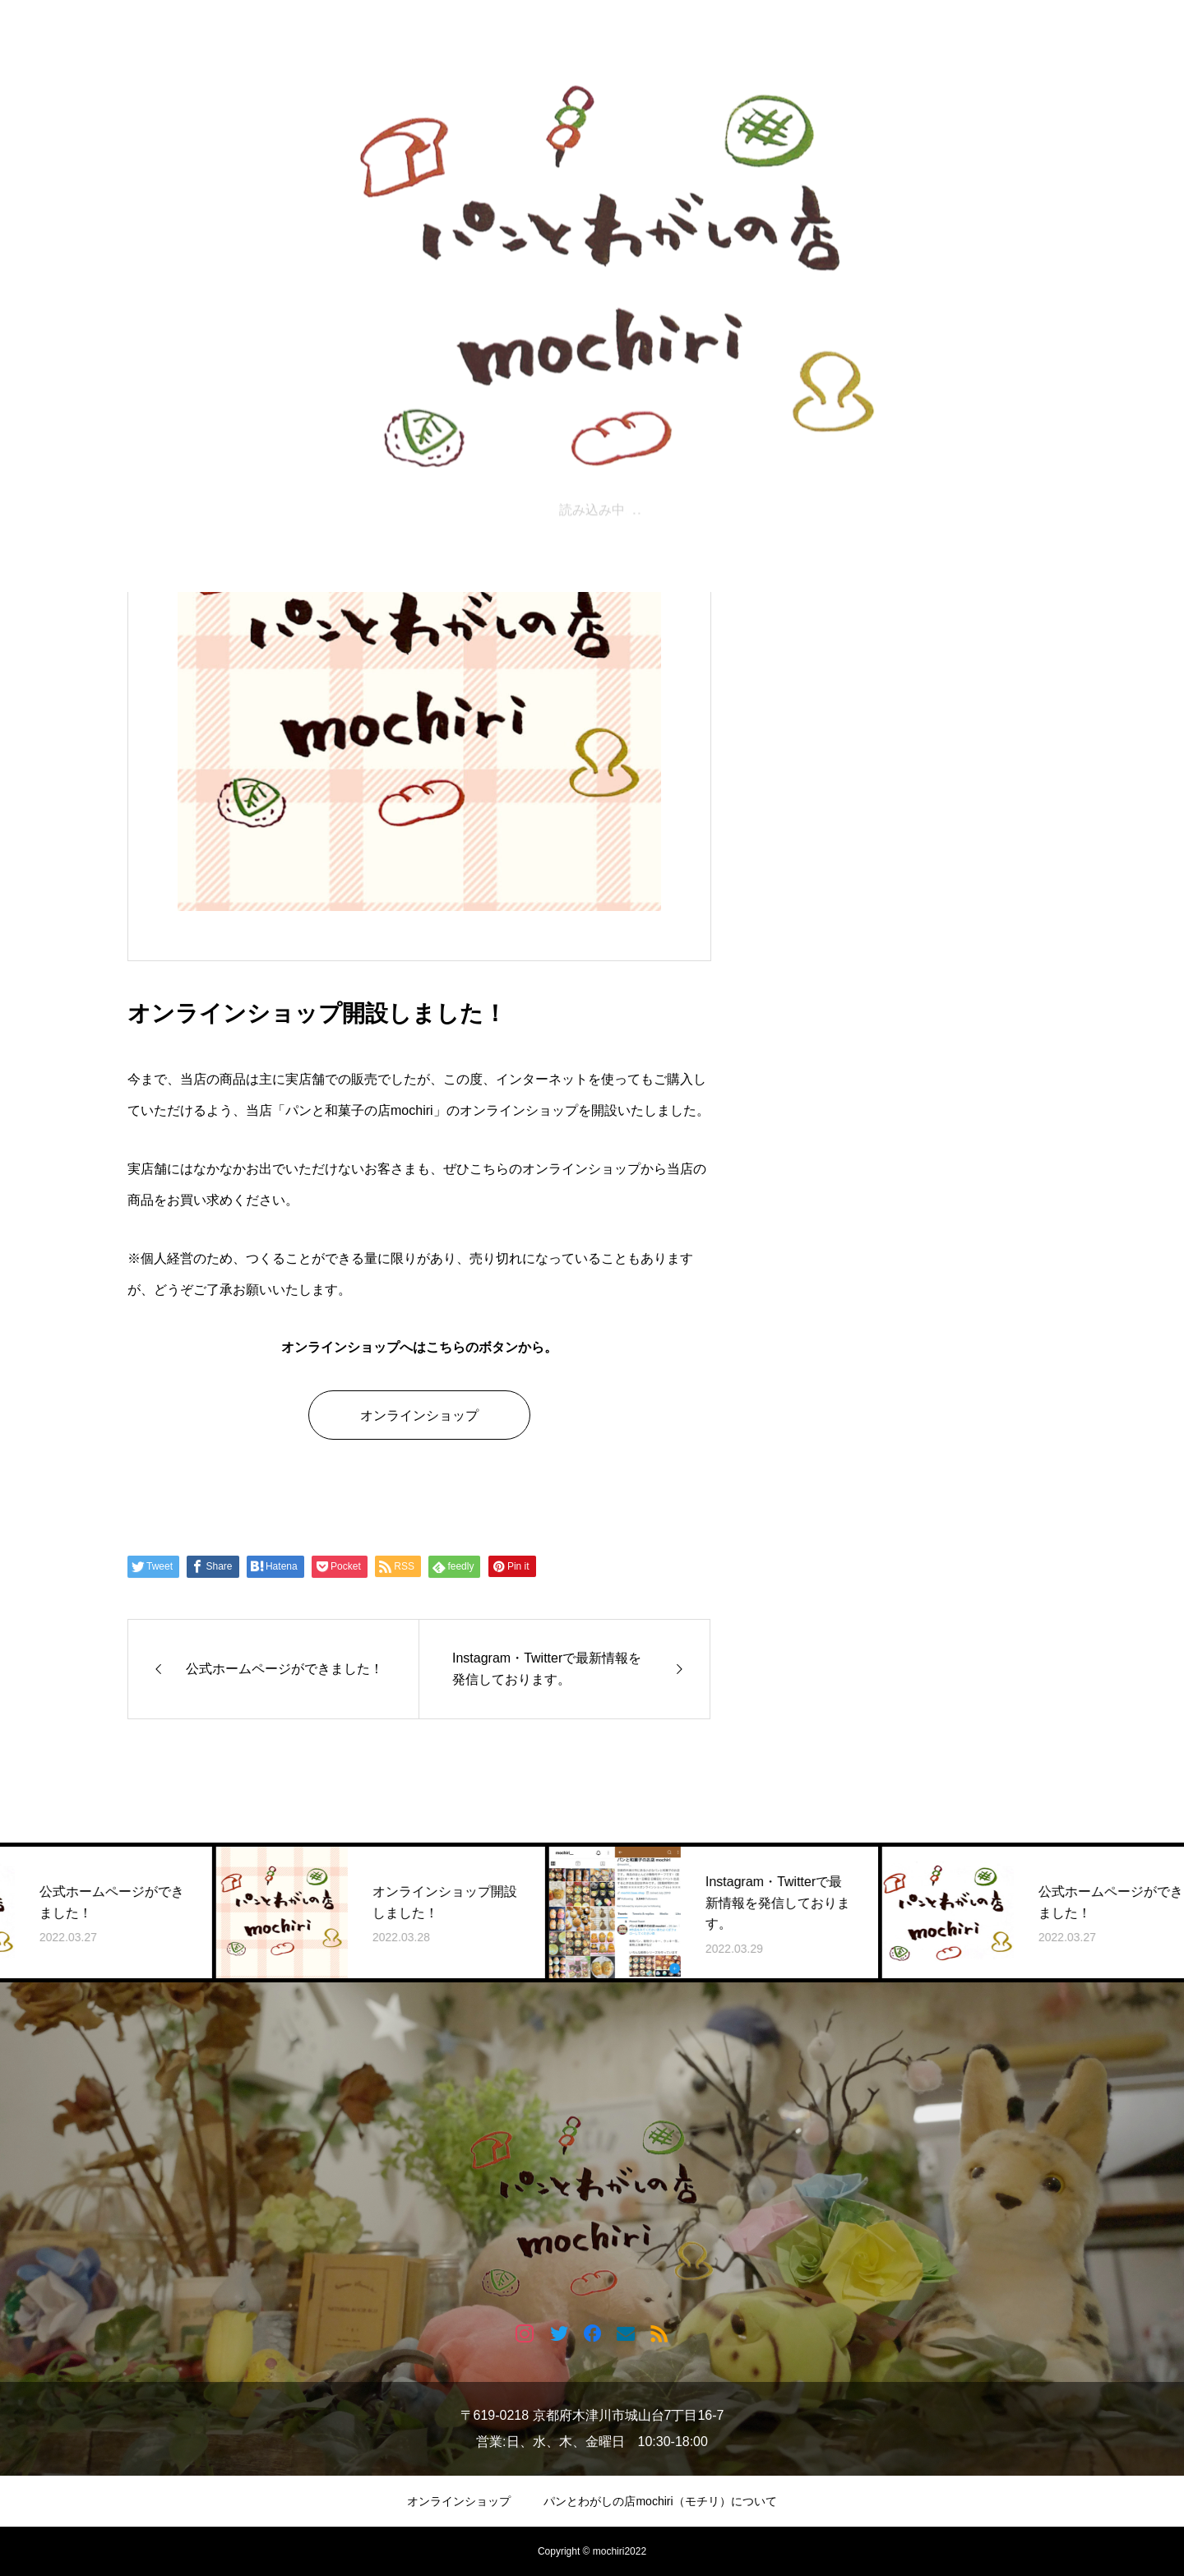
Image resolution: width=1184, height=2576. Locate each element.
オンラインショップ (419, 1415)
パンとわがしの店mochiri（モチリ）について (659, 2501)
